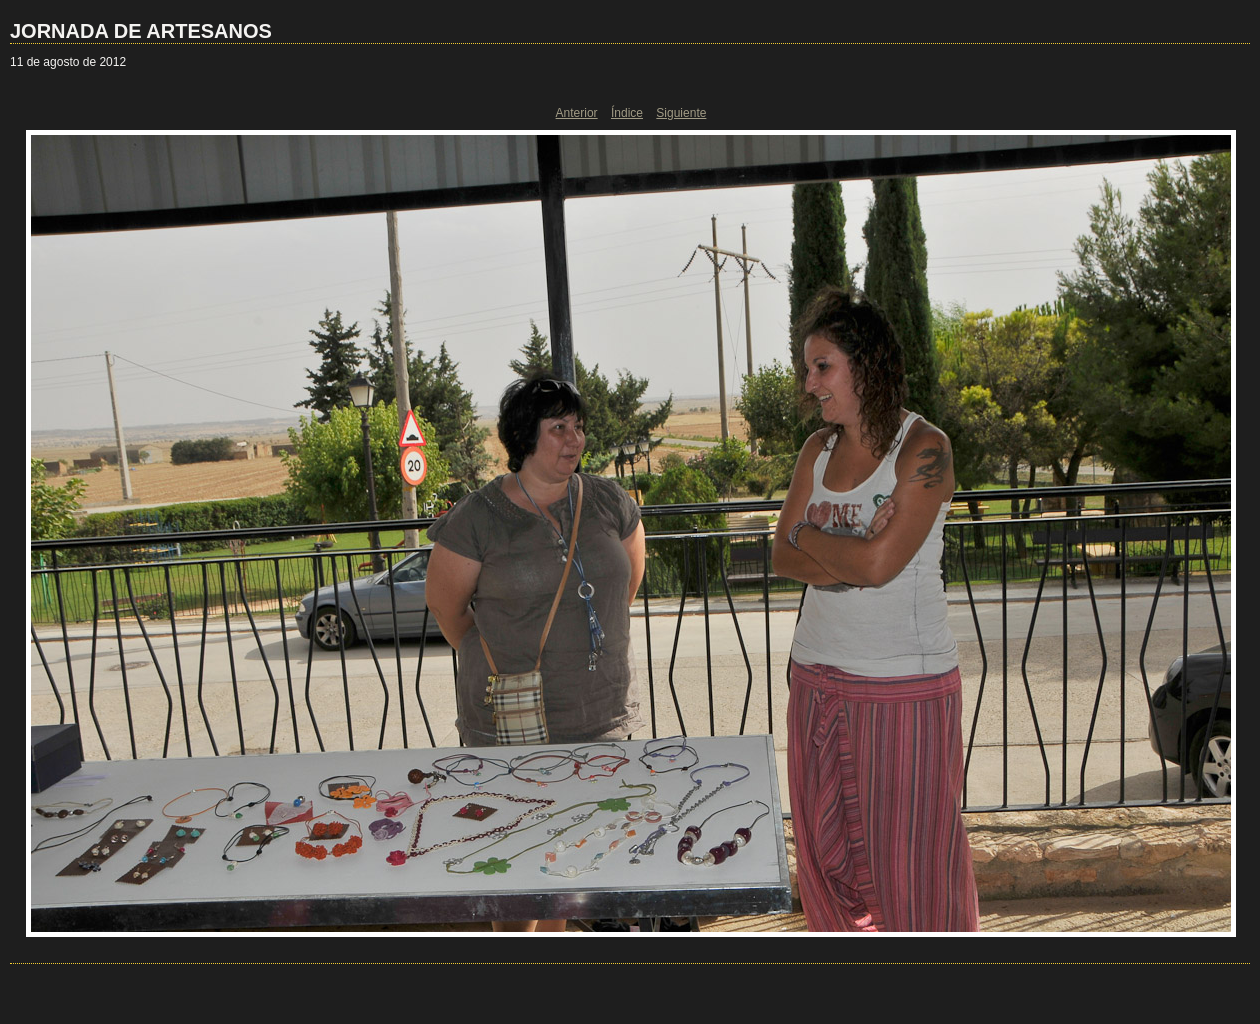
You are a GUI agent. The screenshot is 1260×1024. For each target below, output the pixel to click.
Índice (627, 113)
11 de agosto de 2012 (68, 62)
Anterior (577, 113)
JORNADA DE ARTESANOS (141, 31)
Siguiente (681, 113)
